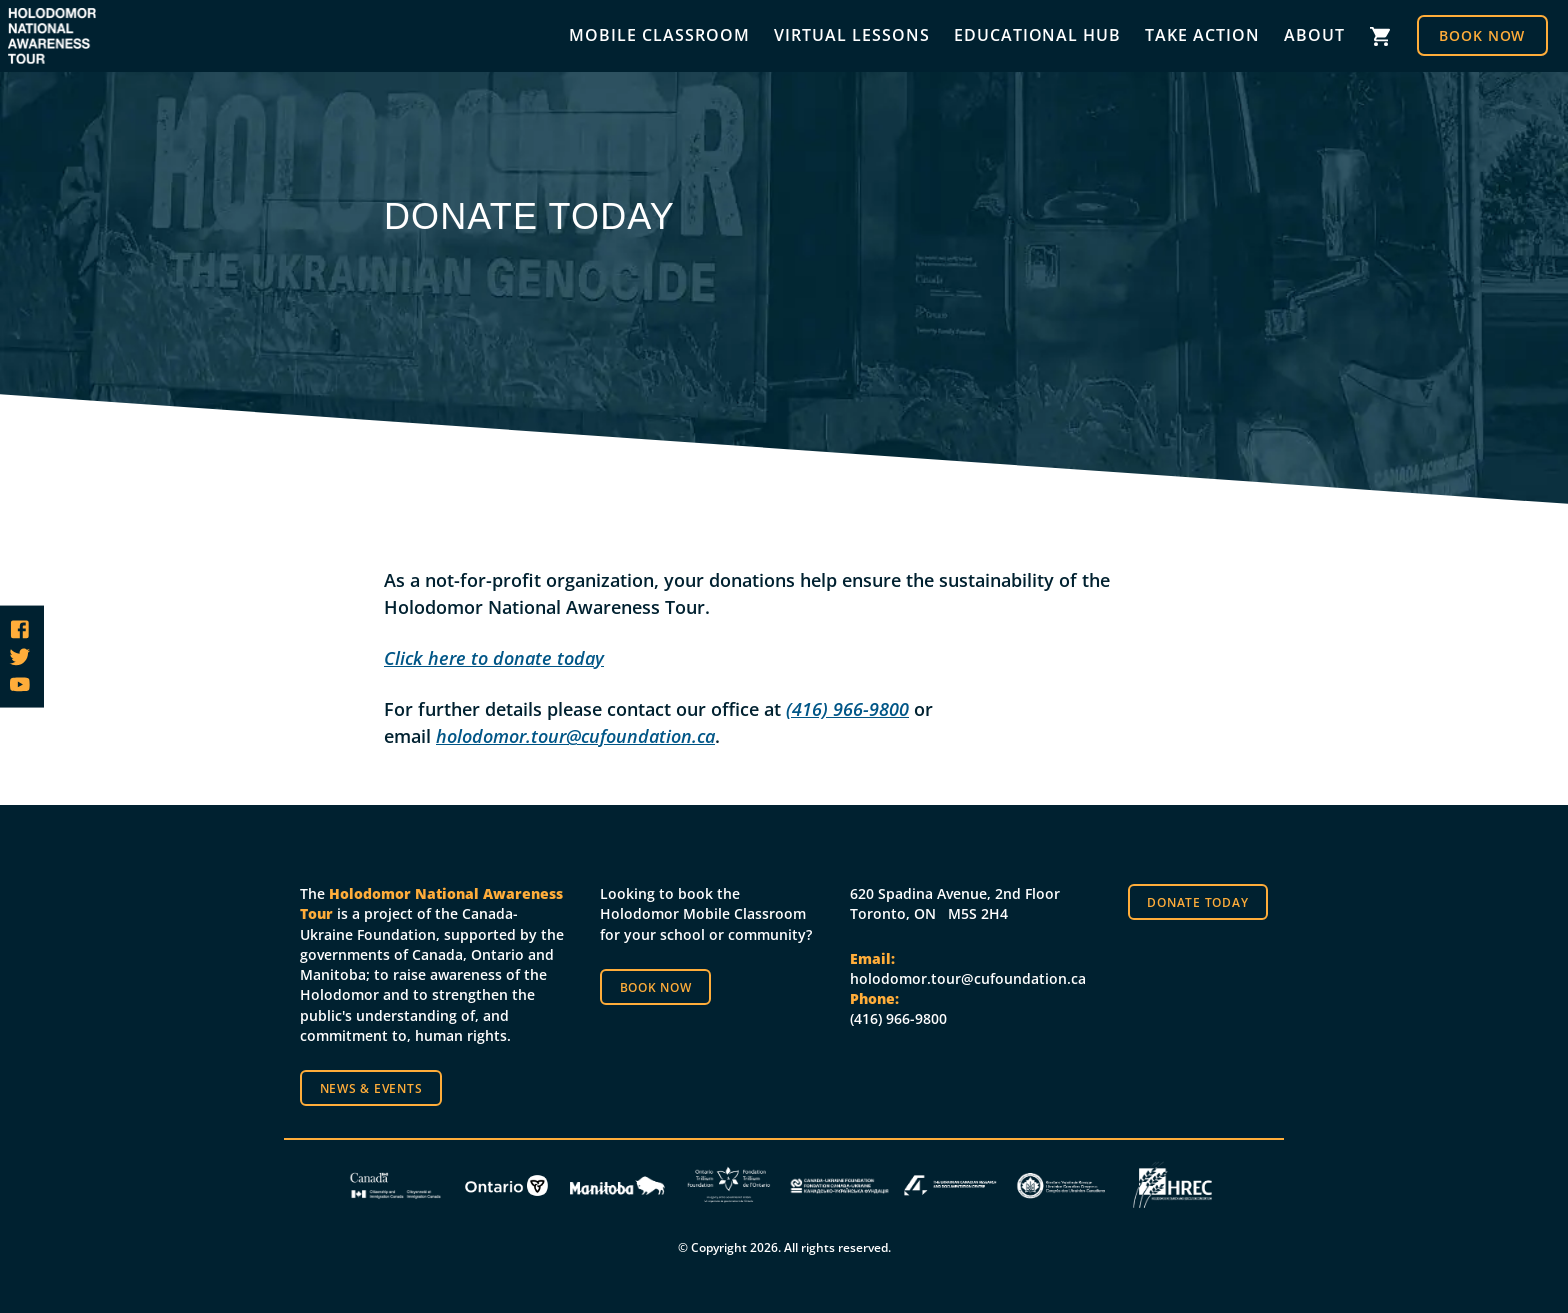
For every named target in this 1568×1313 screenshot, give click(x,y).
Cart (1381, 36)
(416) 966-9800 (847, 709)
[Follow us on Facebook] (20, 629)
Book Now (1482, 35)
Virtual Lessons (852, 35)
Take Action (1202, 35)
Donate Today (1197, 902)
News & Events (371, 1088)
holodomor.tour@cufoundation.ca (575, 736)
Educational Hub (1038, 35)
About (1314, 35)
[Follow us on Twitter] (20, 657)
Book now (656, 987)
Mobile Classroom (659, 35)
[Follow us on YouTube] (20, 684)
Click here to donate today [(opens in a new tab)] (494, 658)
